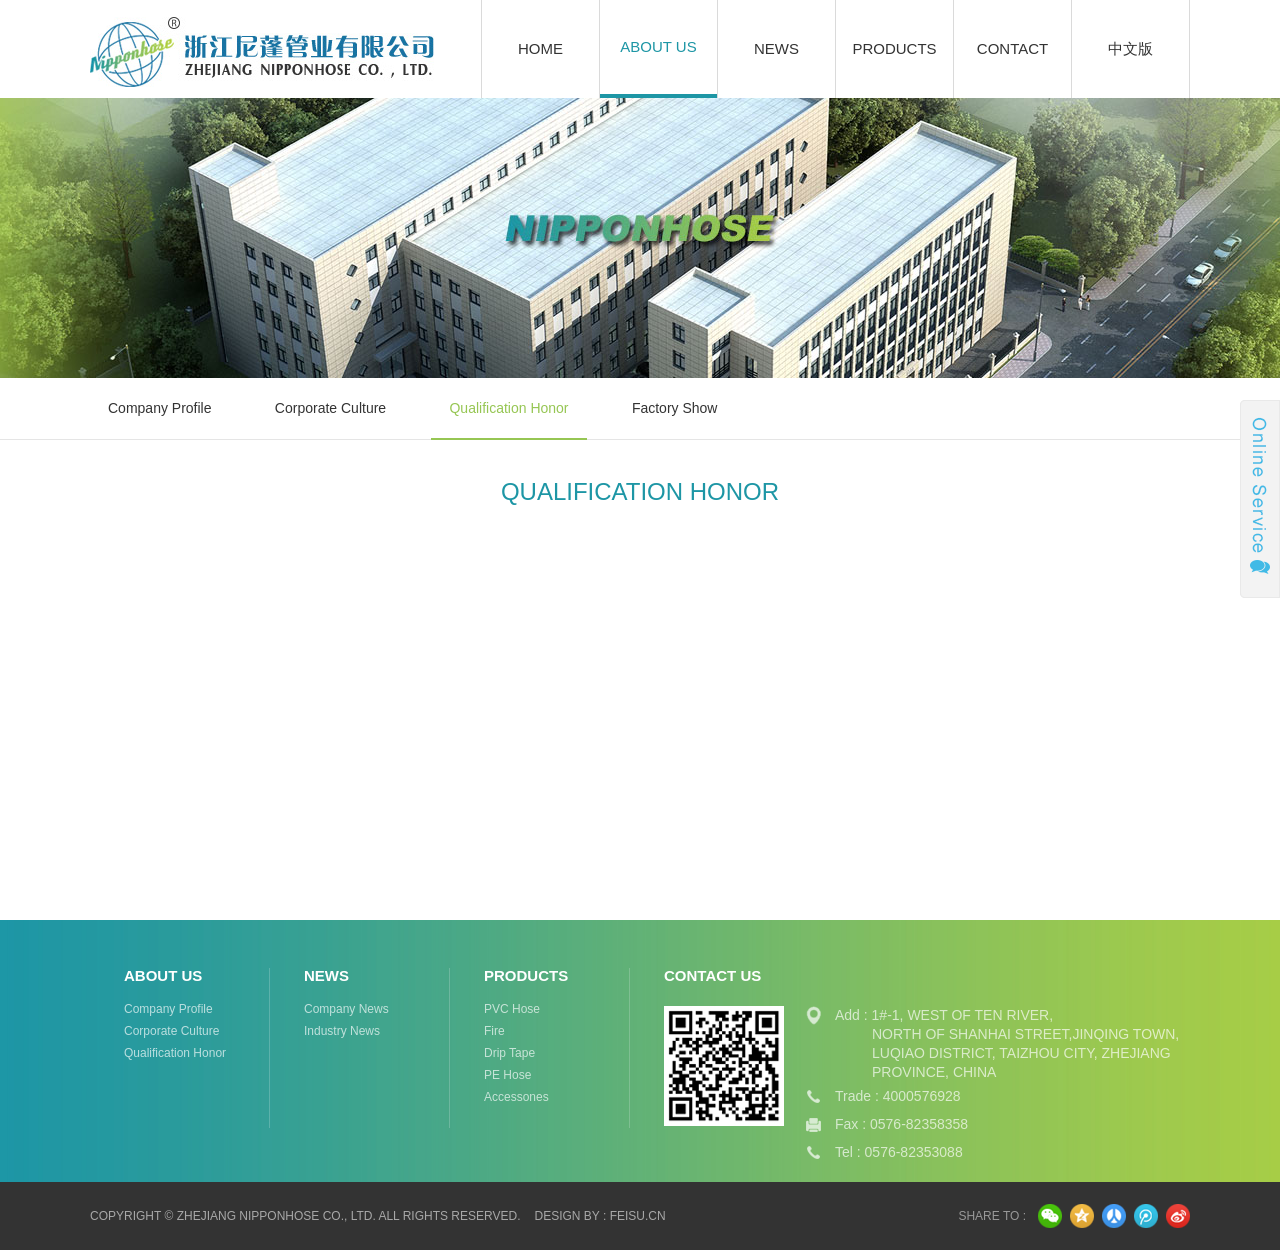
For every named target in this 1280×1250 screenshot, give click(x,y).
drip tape (509, 1053)
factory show (675, 408)
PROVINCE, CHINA (934, 1072)
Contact (1012, 48)
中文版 (1130, 48)
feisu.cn (638, 1216)
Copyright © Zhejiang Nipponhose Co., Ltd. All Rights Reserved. (305, 1216)
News (776, 48)
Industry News (342, 1031)
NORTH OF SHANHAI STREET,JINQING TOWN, (1025, 1034)
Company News (346, 1009)
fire (494, 1031)
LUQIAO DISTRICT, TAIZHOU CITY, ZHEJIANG (1021, 1053)
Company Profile (160, 408)
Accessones (516, 1097)
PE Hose (507, 1075)
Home (540, 48)
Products (894, 48)
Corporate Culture (330, 408)
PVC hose (512, 1009)
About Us (658, 46)
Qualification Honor (508, 408)
